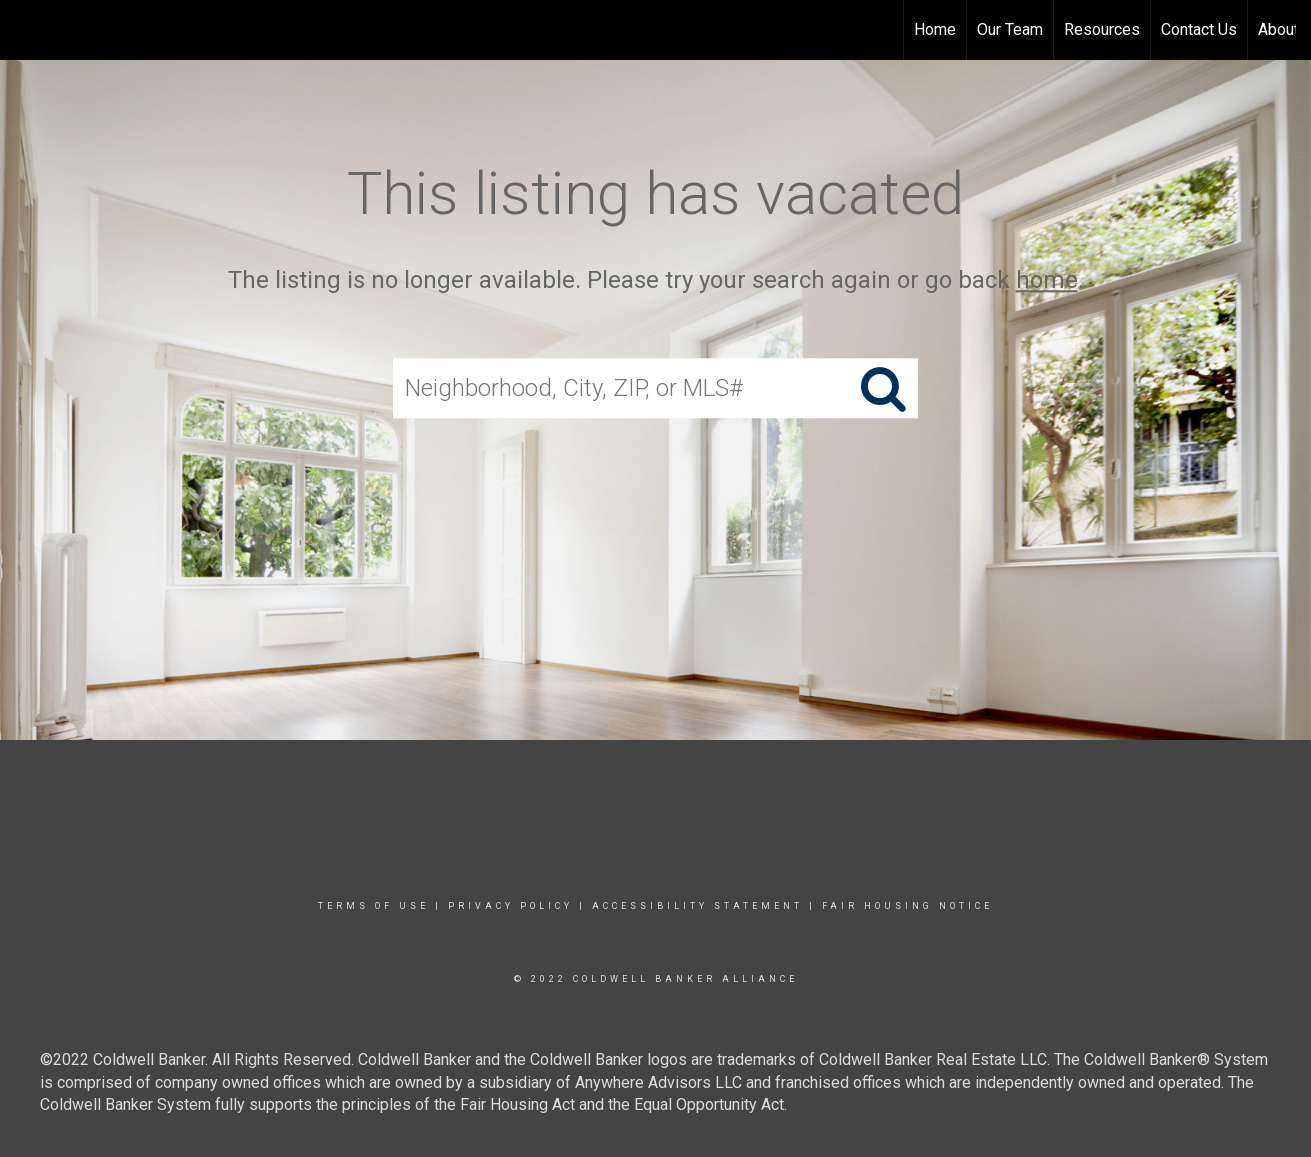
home (1047, 280)
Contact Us (1199, 29)
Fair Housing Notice (907, 906)
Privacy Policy (510, 906)
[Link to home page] (25, 30)
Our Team (1010, 29)
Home (935, 29)
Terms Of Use (373, 906)
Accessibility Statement (697, 906)
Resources (1102, 29)
